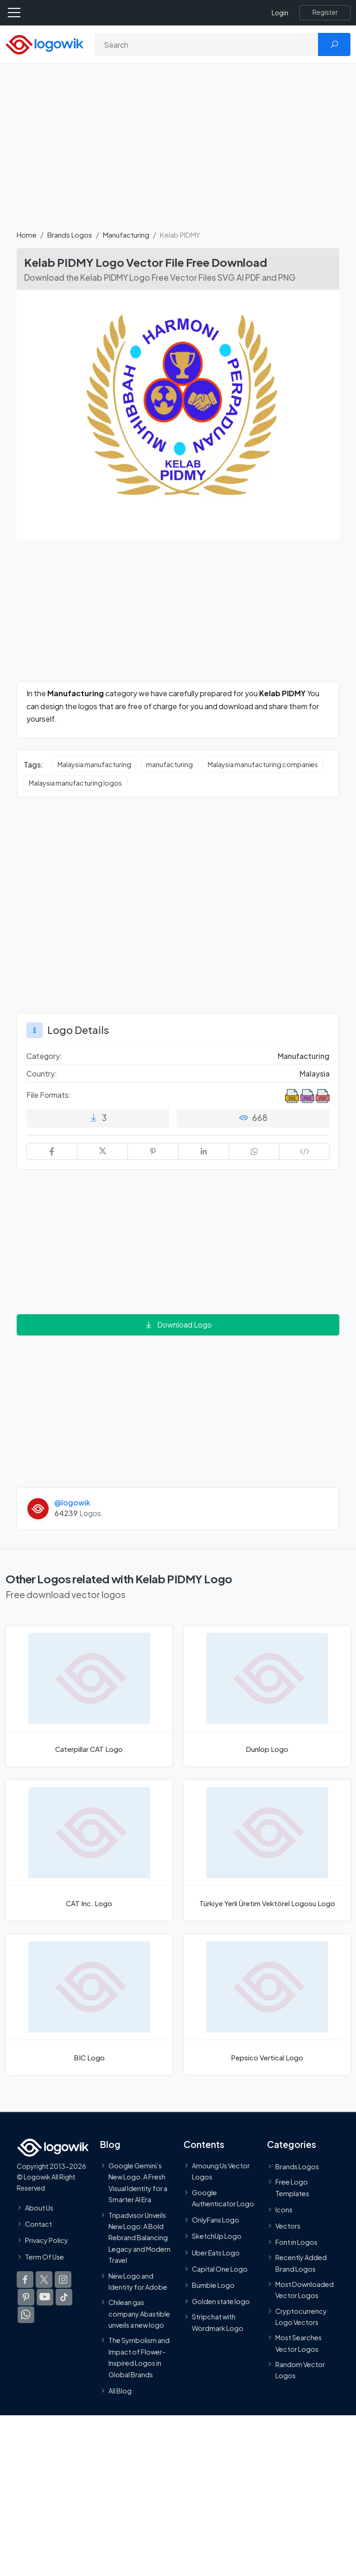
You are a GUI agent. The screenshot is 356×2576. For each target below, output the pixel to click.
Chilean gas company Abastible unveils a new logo (139, 2313)
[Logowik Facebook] (25, 2279)
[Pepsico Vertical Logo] (267, 2004)
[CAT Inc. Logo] (89, 1850)
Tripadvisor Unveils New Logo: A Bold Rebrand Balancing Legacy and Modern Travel (139, 2238)
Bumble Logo (213, 2285)
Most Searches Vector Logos (298, 2343)
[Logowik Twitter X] (44, 2279)
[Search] (206, 44)
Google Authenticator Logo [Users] (223, 2198)
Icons (283, 2209)
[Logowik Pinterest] (26, 2297)
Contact (38, 2224)
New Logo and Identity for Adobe (137, 2281)
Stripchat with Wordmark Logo (217, 2322)
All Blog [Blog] (120, 2391)
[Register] (324, 12)
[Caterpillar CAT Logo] (89, 1696)
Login (280, 13)
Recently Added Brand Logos (301, 2263)
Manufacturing (126, 234)
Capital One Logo (220, 2269)
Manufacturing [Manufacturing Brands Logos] (304, 1056)
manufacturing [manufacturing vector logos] (169, 764)
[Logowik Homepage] (44, 44)
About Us (39, 2208)
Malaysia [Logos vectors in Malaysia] (314, 1073)
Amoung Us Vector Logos (221, 2171)
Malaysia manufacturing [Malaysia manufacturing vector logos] (94, 764)
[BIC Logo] (89, 2004)
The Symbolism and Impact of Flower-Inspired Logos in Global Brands (139, 2358)
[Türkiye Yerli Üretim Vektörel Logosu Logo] (267, 1850)
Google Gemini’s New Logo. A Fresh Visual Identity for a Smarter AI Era (137, 2182)
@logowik (72, 1502)
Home (27, 234)
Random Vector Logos (300, 2370)
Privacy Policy (46, 2240)
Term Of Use (44, 2257)
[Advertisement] (178, 152)
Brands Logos (69, 234)
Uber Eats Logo (216, 2252)
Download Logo (178, 1324)
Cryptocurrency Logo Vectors (301, 2316)
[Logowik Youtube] (45, 2297)
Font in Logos (296, 2242)
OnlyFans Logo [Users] (215, 2220)
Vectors (287, 2226)
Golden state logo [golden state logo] (221, 2301)
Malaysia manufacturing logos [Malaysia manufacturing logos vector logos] (75, 783)
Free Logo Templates (292, 2187)
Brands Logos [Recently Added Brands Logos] (297, 2166)
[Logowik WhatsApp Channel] (26, 2314)
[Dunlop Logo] (267, 1696)
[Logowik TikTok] (64, 2297)
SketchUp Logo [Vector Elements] (217, 2236)
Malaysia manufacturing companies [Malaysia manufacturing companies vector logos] (263, 764)
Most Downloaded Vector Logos (304, 2289)
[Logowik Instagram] (63, 2279)
